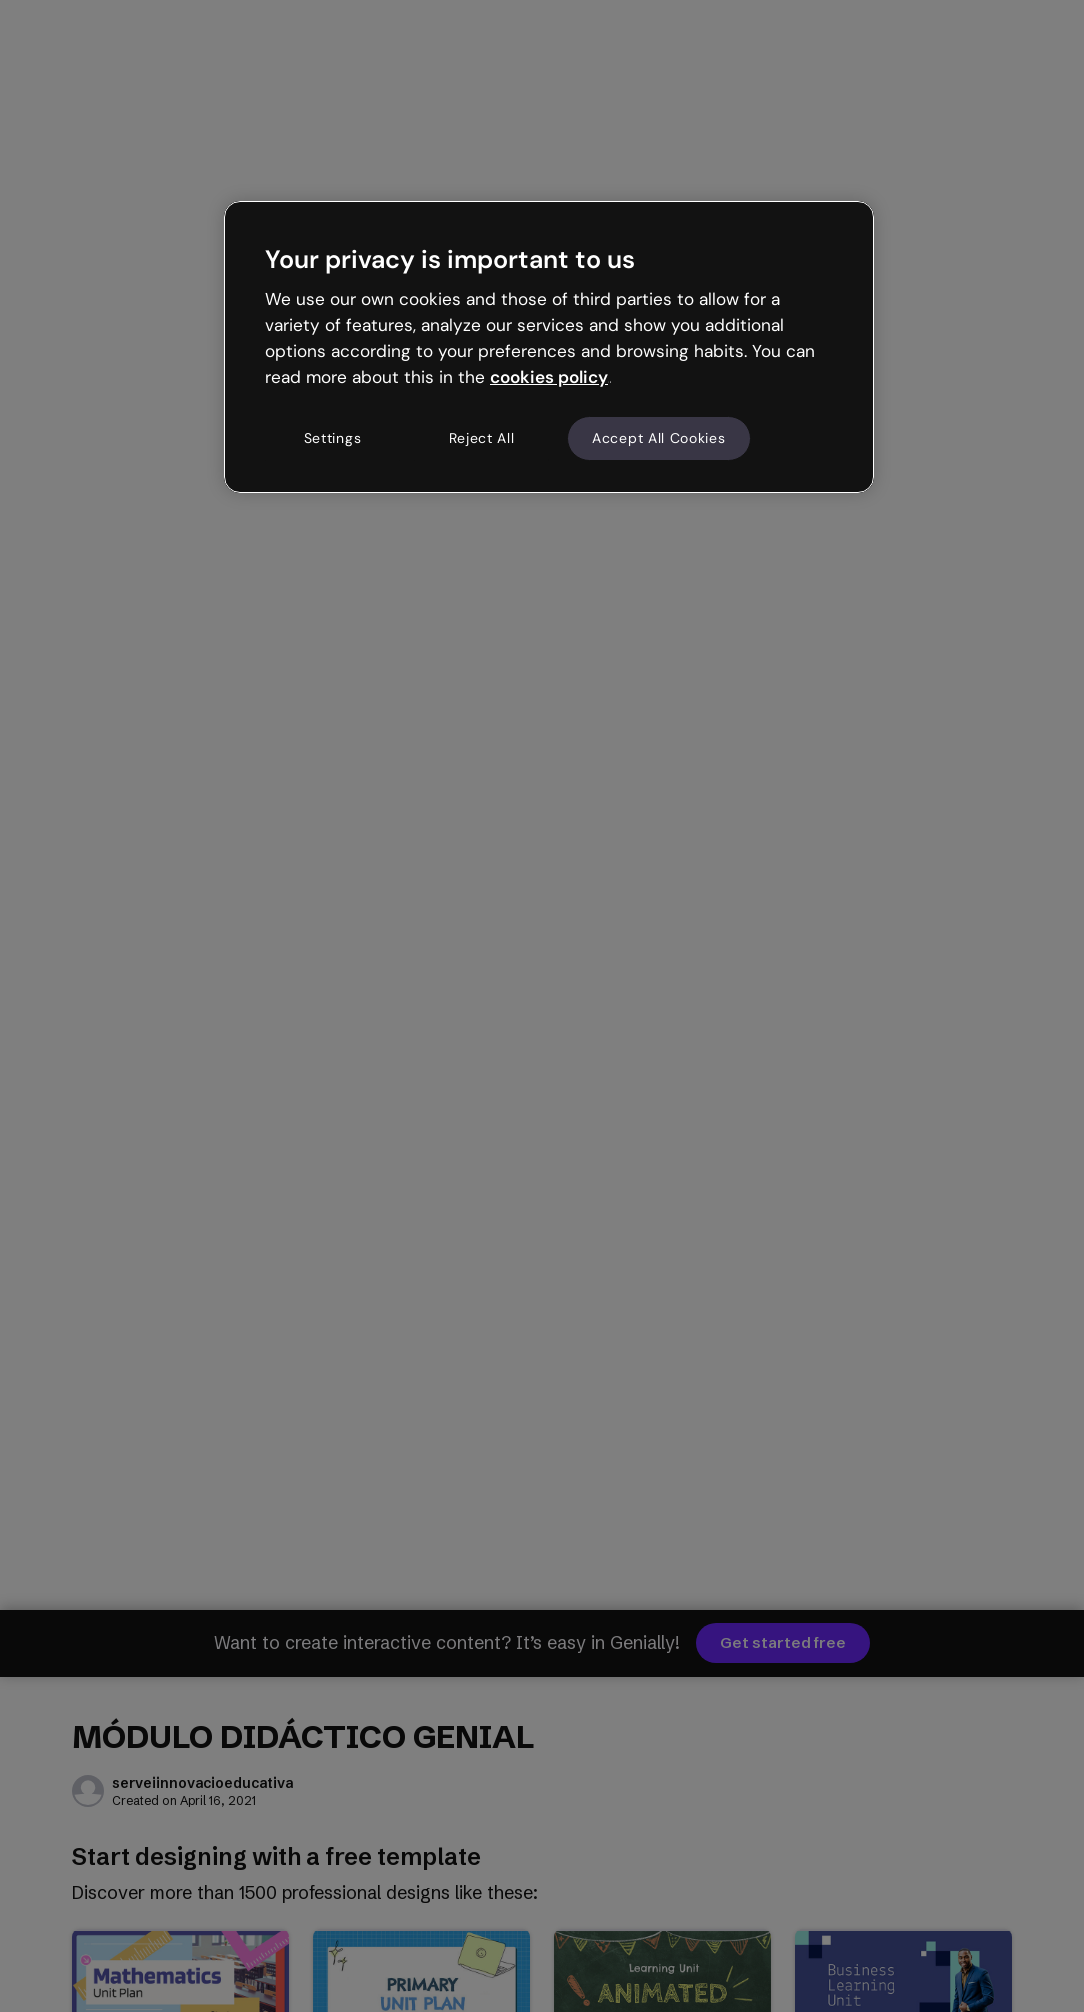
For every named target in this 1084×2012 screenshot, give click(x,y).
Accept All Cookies (659, 438)
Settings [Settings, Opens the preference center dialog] (333, 438)
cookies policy (549, 377)
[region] (549, 347)
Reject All (482, 438)
